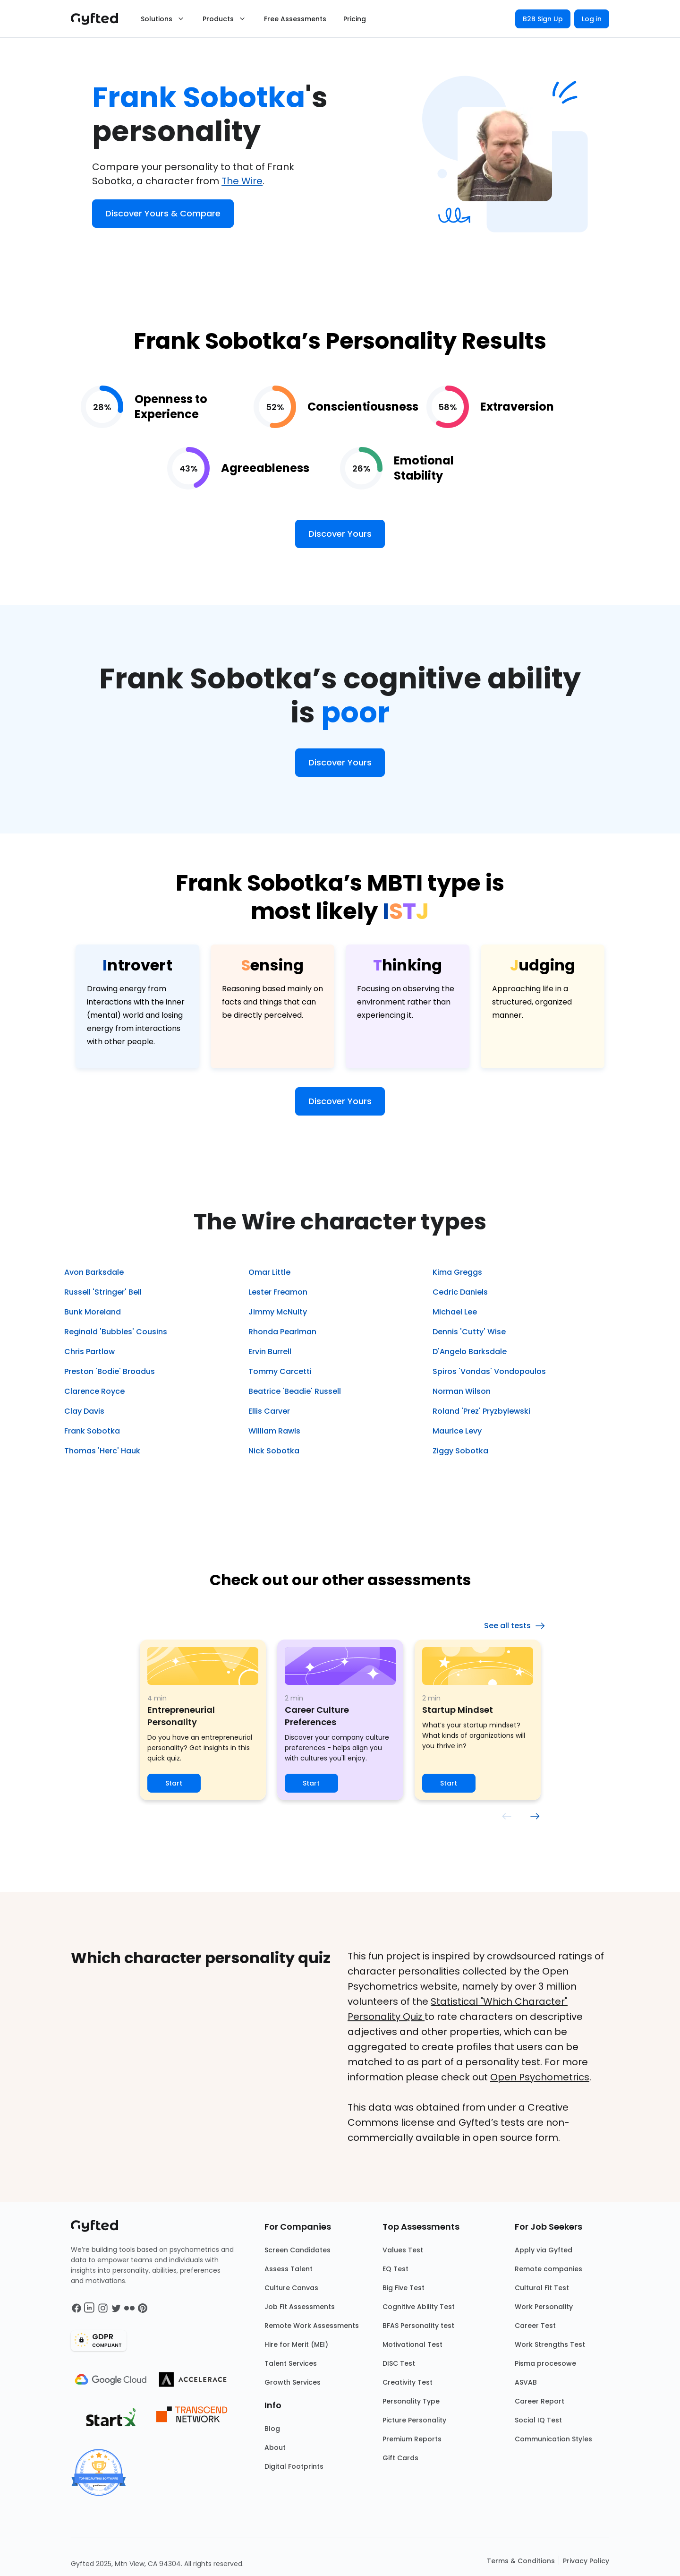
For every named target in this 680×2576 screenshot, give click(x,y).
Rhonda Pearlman (282, 1331)
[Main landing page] (99, 19)
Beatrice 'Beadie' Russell (294, 1391)
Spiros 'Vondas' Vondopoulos (489, 1371)
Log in (592, 19)
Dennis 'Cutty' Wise (469, 1331)
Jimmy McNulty (277, 1311)
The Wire (242, 181)
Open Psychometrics (539, 2077)
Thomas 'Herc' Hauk (102, 1450)
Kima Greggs (457, 1272)
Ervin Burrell (269, 1351)
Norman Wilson (462, 1391)
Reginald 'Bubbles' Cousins (115, 1331)
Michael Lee (455, 1311)
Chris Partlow (89, 1351)
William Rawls (274, 1430)
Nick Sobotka (273, 1450)
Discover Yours (340, 534)
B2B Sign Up (543, 19)
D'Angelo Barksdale (470, 1351)
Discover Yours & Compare (163, 213)
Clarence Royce (94, 1391)
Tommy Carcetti (280, 1371)
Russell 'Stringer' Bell (103, 1292)
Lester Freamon (277, 1292)
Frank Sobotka (92, 1430)
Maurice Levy (457, 1430)
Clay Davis (84, 1411)
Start (173, 1783)
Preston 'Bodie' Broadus (109, 1371)
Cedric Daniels (460, 1292)
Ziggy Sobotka (460, 1450)
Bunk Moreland (92, 1311)
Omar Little (269, 1272)
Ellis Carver (269, 1411)
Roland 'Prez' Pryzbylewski (481, 1411)
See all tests (515, 1625)
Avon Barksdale (94, 1272)
